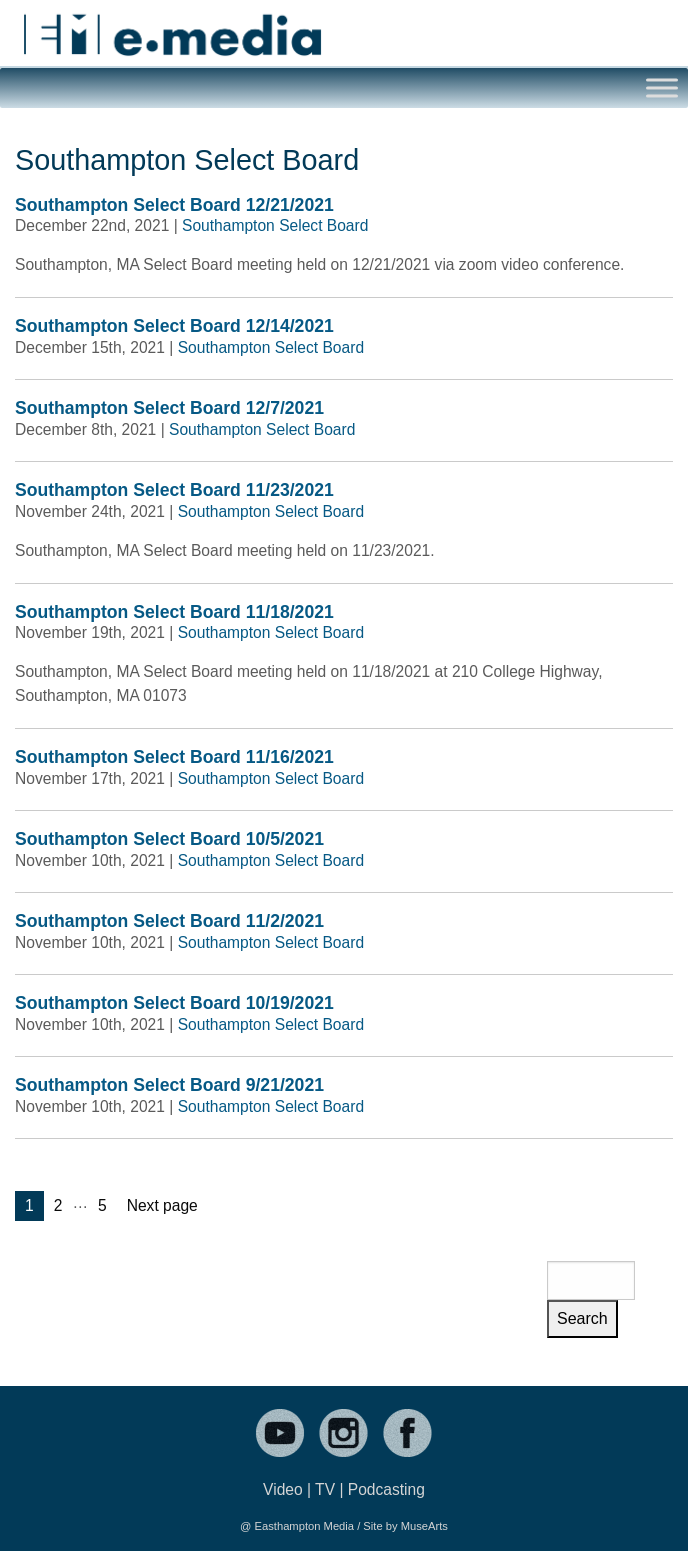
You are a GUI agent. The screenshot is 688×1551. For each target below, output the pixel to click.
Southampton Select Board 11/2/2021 (169, 921)
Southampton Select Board (275, 225)
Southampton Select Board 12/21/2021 (174, 205)
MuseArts (424, 1526)
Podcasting (386, 1489)
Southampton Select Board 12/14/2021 (174, 326)
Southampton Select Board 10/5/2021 (169, 839)
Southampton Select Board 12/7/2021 (169, 408)
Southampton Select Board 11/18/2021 (174, 612)
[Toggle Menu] (662, 88)
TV (325, 1489)
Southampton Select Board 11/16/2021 (174, 757)
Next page (162, 1205)
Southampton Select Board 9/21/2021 (169, 1085)
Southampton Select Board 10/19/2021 (174, 1003)
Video (283, 1489)
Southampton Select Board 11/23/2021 (174, 490)
